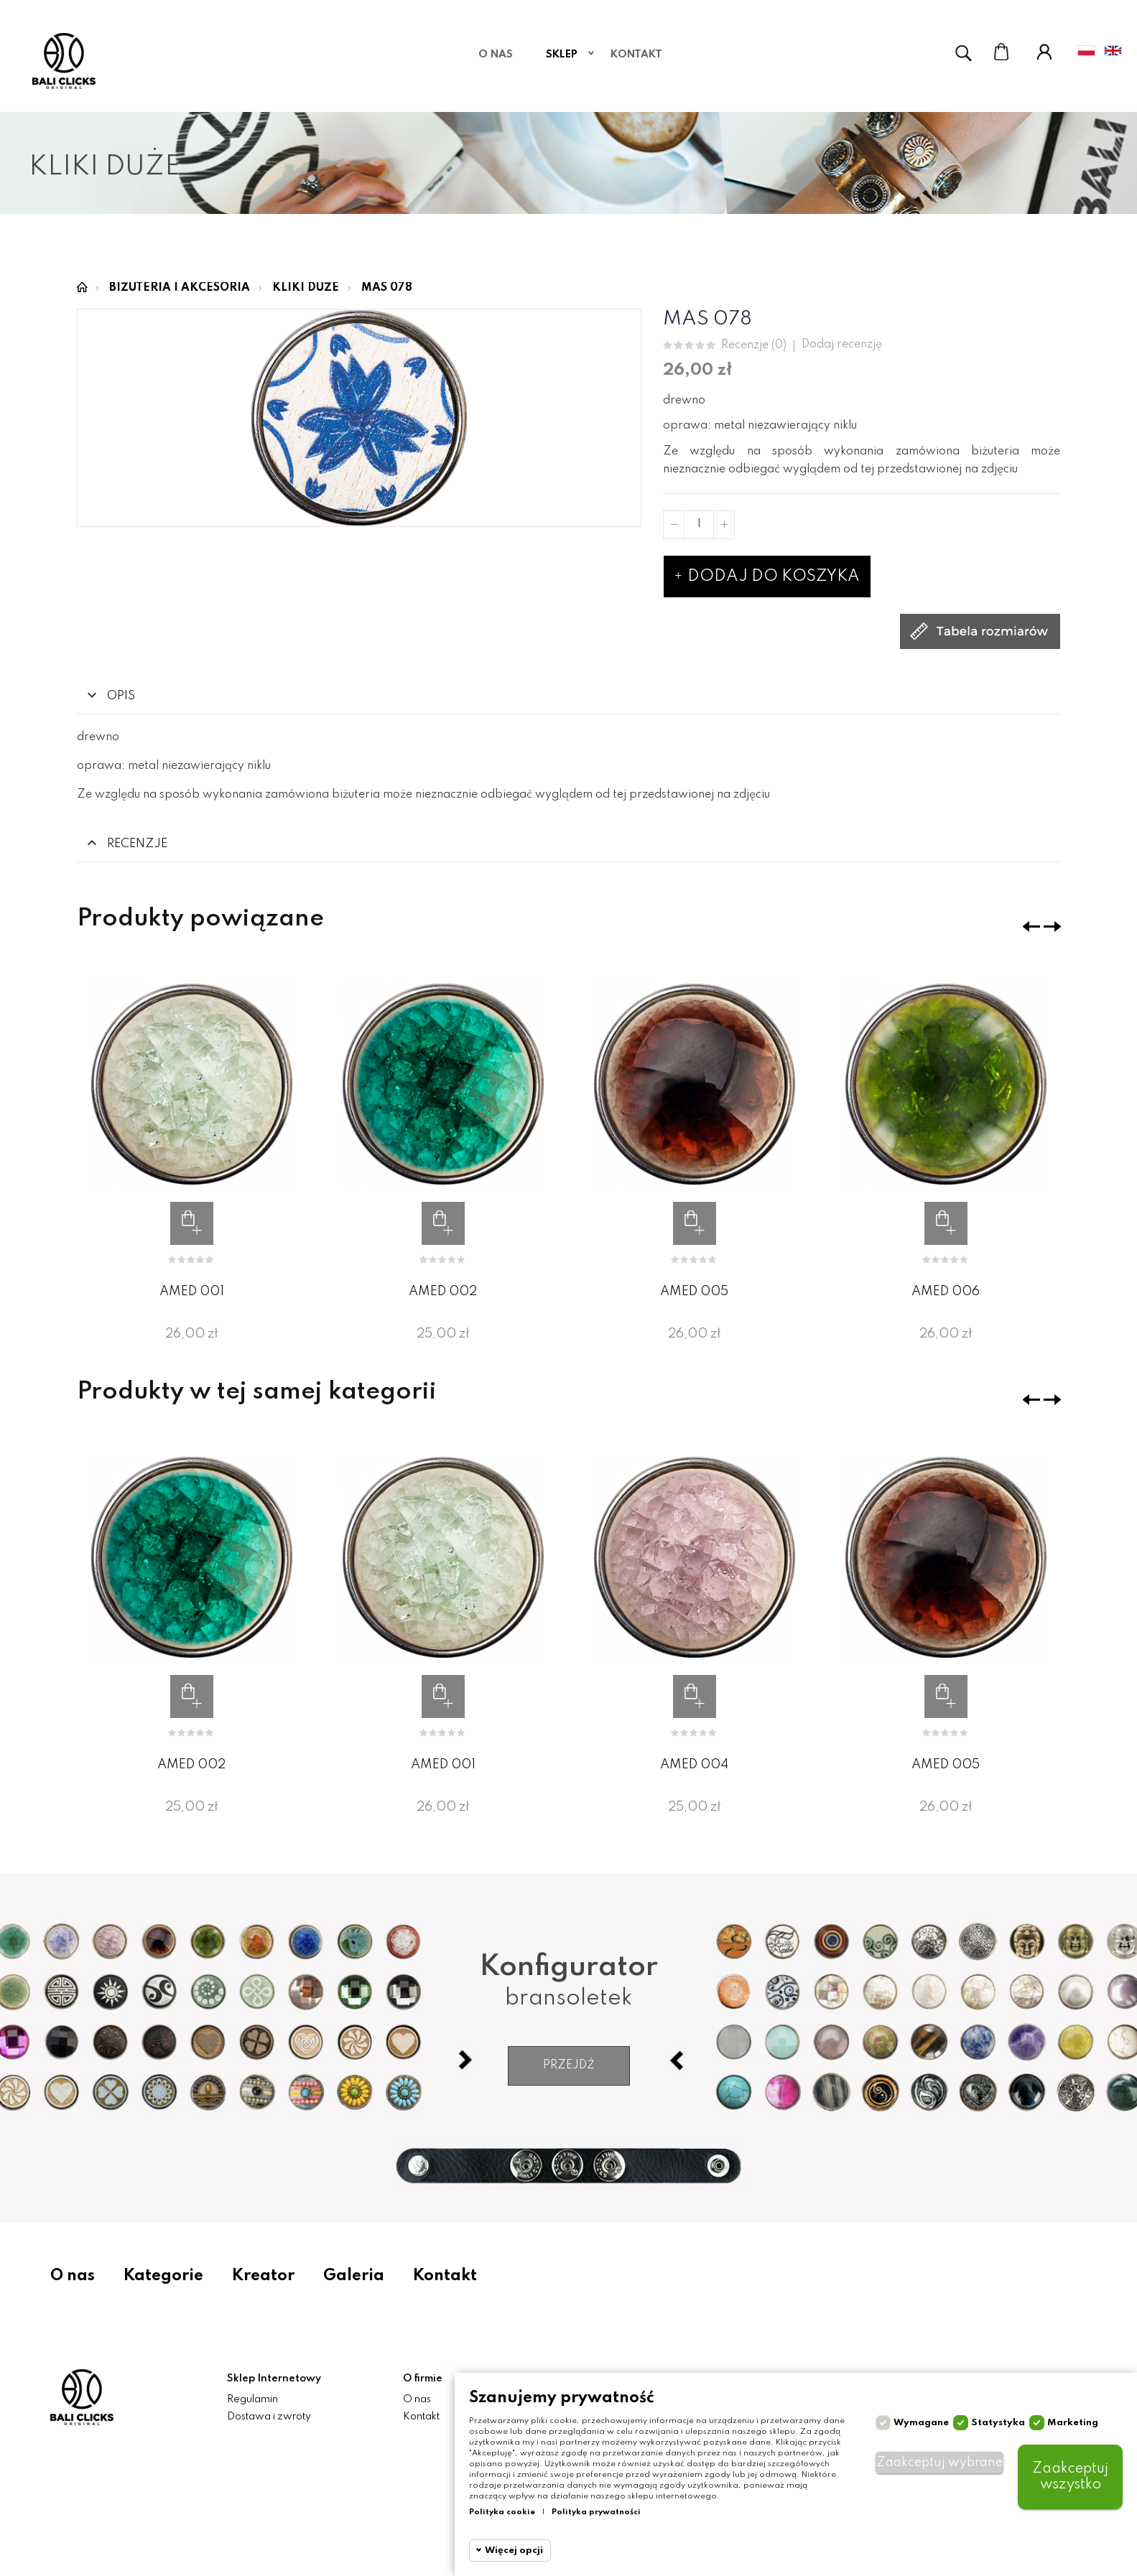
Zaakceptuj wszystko (1070, 2477)
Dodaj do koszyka (767, 576)
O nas (72, 2276)
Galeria (353, 2276)
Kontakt (445, 2276)
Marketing (1072, 2422)
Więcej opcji (514, 2550)
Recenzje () (753, 345)
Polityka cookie (502, 2512)
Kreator (263, 2276)
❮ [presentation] (1031, 926)
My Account (1044, 51)
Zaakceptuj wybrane (939, 2462)
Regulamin (252, 2399)
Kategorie (163, 2276)
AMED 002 (443, 1291)
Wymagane (921, 2422)
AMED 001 (191, 1291)
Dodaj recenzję (842, 344)
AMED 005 (694, 1291)
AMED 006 (945, 1291)
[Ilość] (699, 524)
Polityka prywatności (596, 2512)
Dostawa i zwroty (269, 2417)
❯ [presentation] (1052, 926)
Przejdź (569, 2065)
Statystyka (998, 2422)
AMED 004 (694, 1764)
